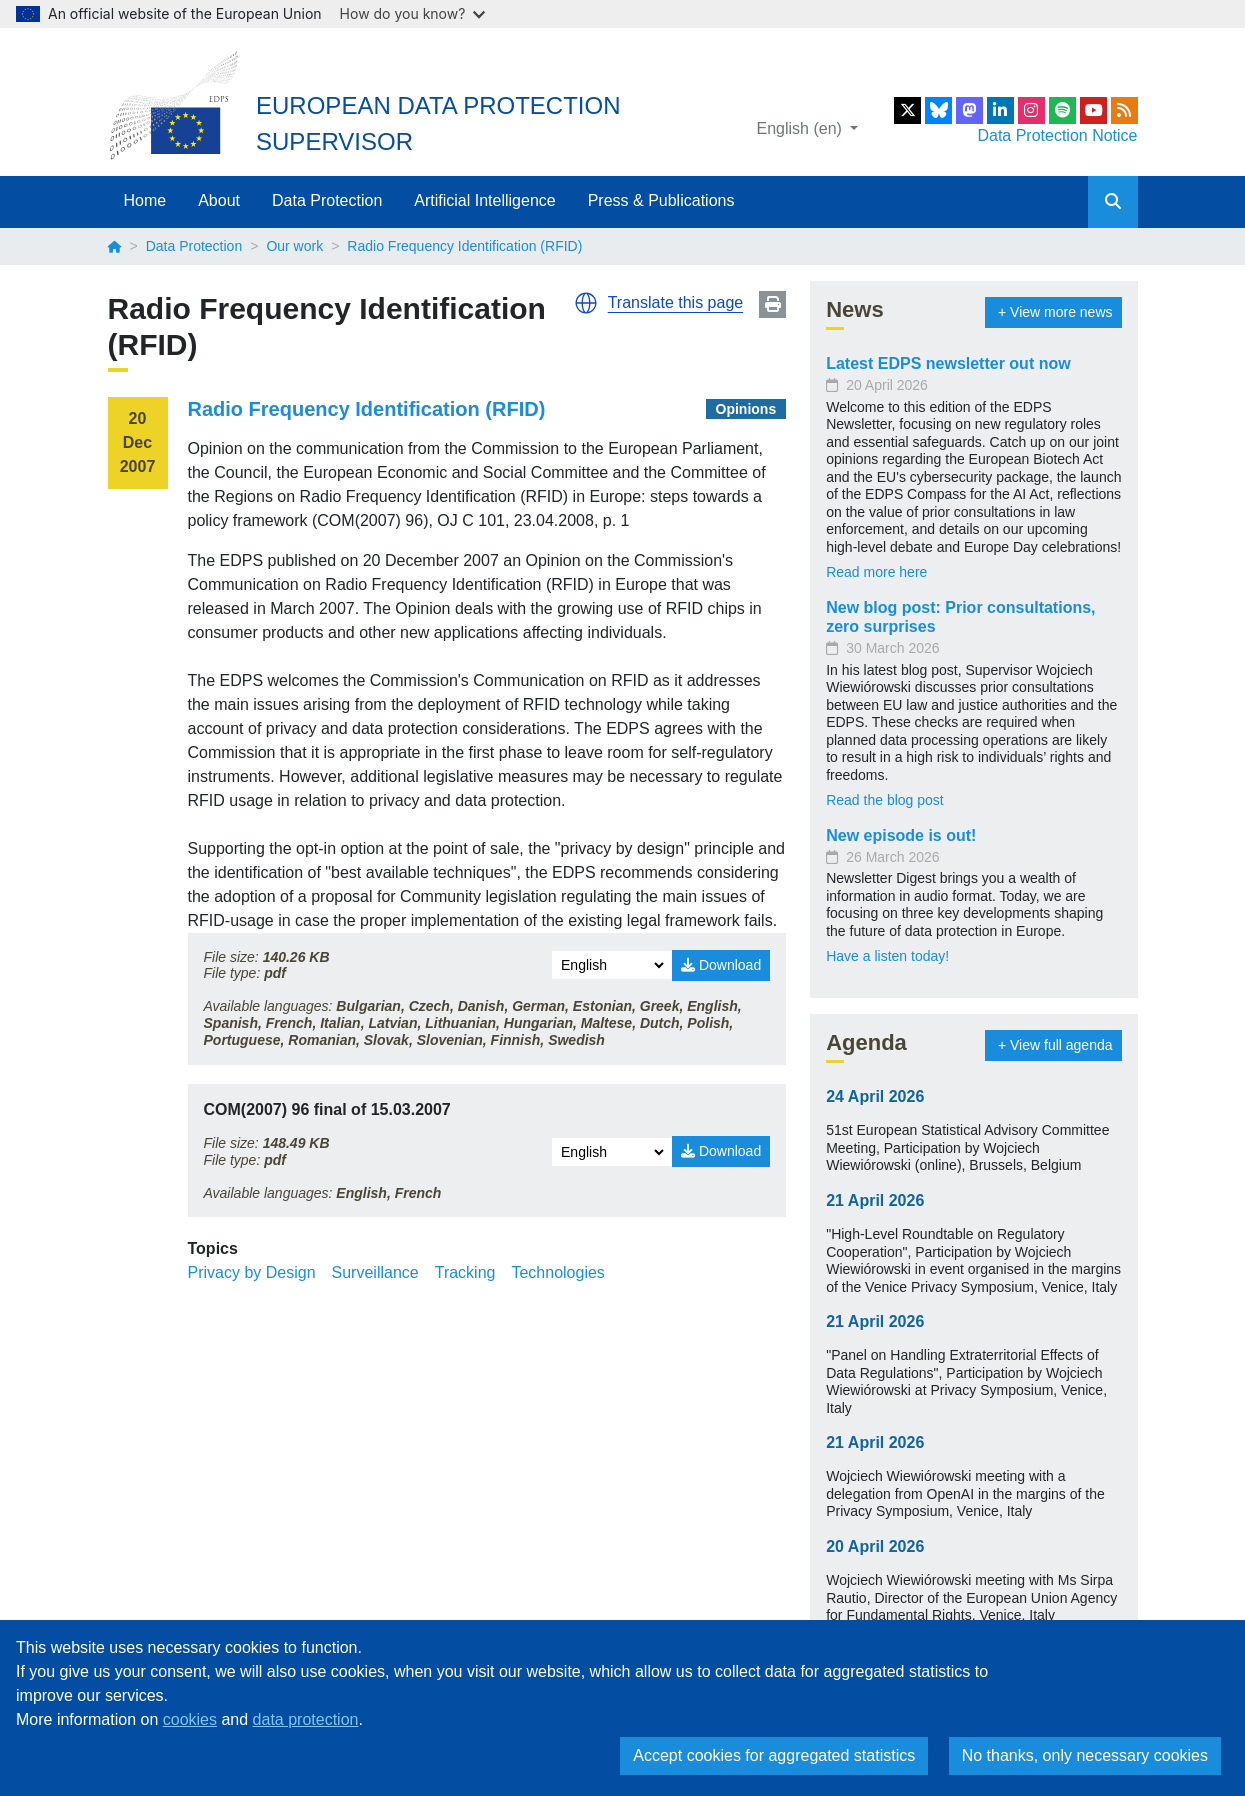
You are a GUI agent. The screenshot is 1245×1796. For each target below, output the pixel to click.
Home (145, 200)
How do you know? (413, 13)
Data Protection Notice (1057, 135)
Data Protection (327, 200)
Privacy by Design (252, 1272)
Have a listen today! (887, 956)
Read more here (876, 572)
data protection (306, 1719)
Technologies (557, 1272)
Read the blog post (885, 800)
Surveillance (375, 1272)
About (219, 200)
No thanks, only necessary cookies (1085, 1755)
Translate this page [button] (675, 302)
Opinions (746, 409)
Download (721, 965)
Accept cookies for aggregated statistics (774, 1755)
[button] (586, 303)
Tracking (465, 1272)
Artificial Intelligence (484, 200)
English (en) (802, 128)
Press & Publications (661, 200)
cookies (190, 1719)
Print (772, 304)
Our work (294, 246)
